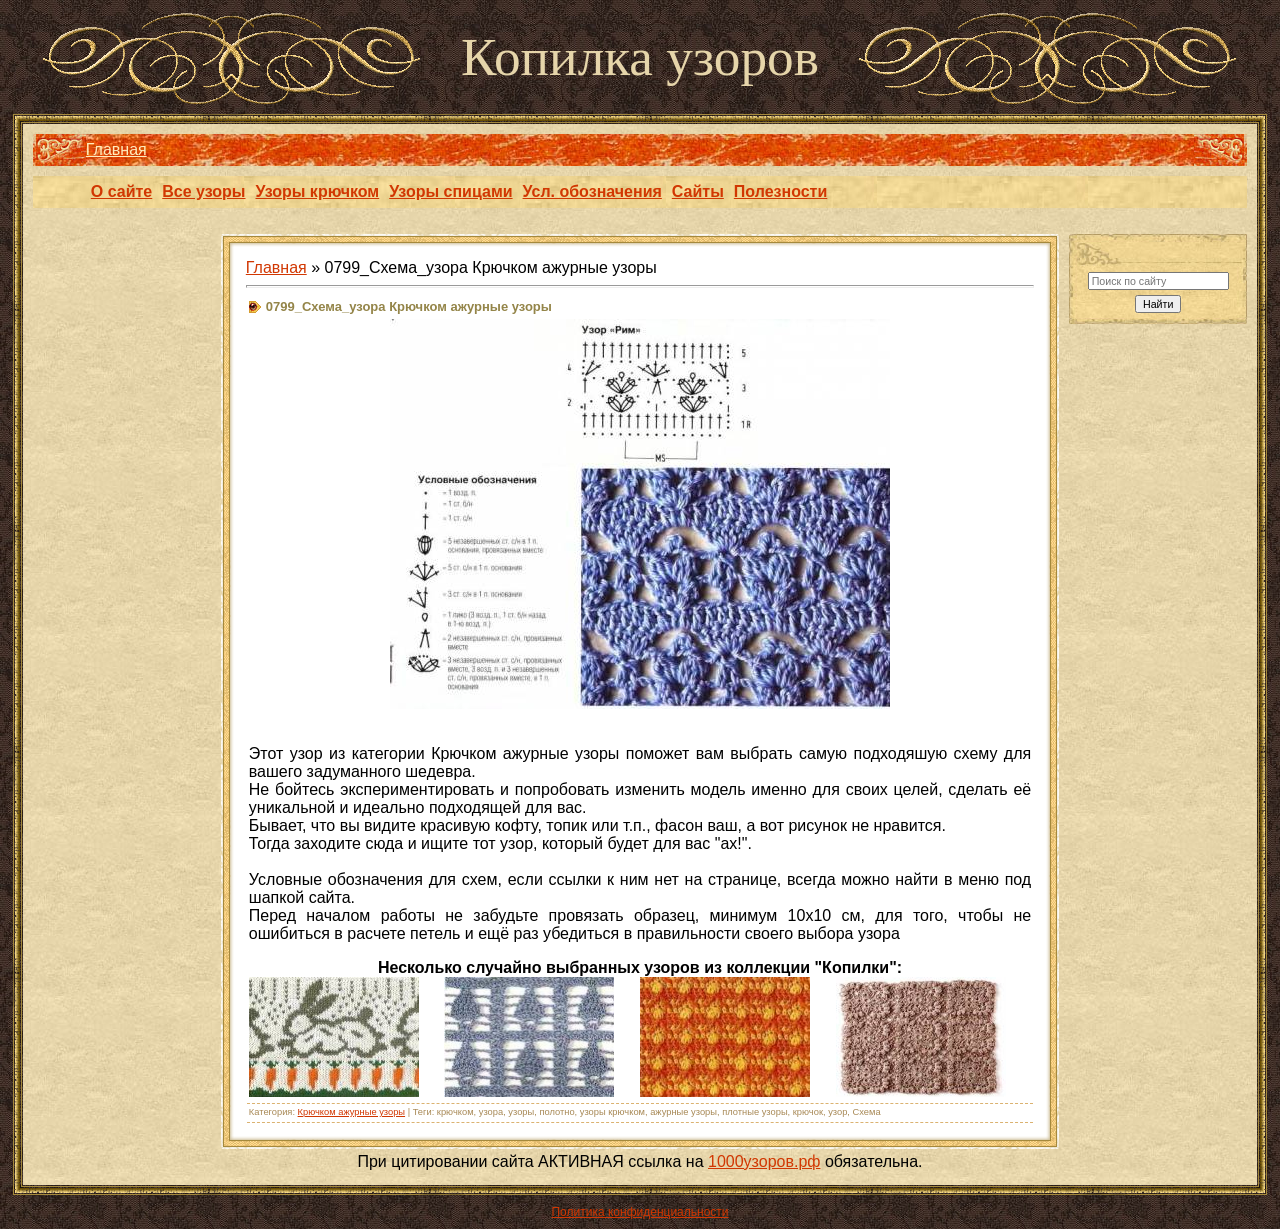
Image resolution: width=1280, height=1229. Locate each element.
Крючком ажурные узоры (351, 1112)
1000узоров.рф (764, 1161)
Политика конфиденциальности (639, 1212)
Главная (116, 149)
